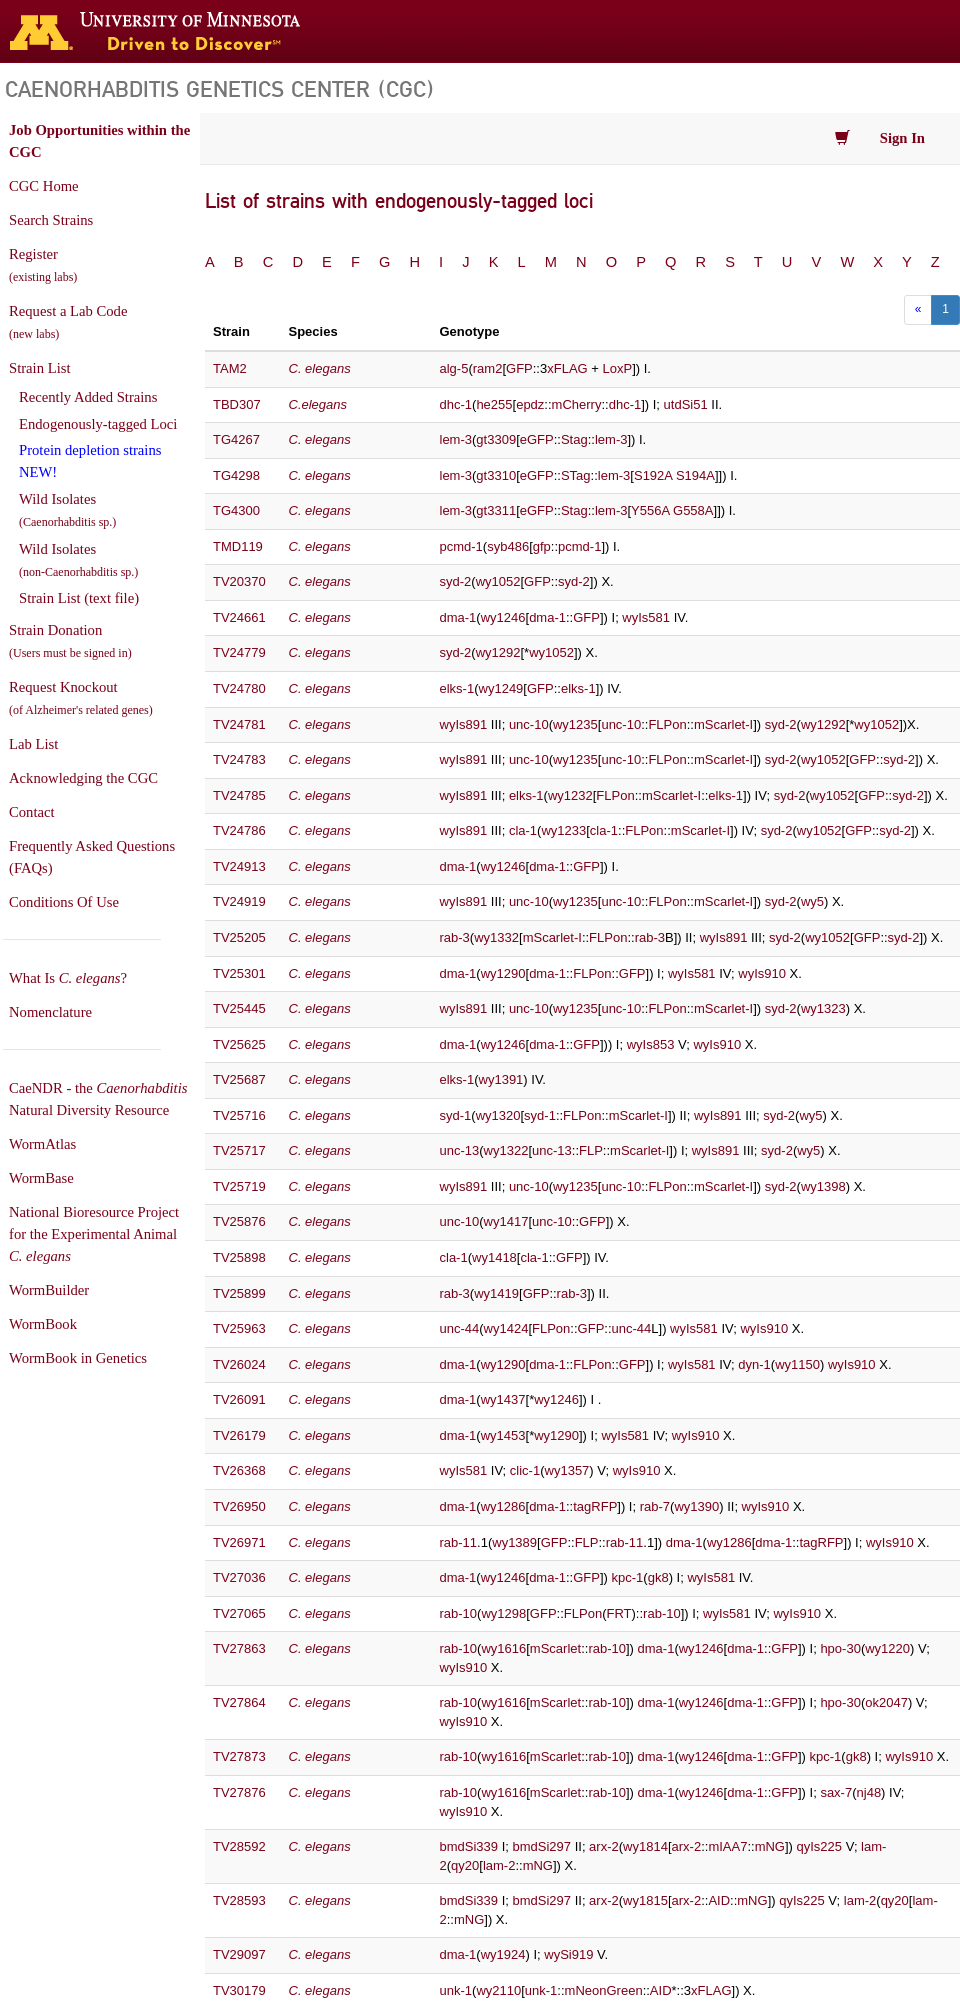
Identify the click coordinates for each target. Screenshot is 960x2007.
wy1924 (503, 1954)
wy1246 (503, 617)
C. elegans (320, 546)
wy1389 (514, 1542)
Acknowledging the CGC (83, 778)
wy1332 (496, 937)
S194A (695, 475)
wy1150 (797, 1364)
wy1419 (496, 1293)
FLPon (667, 724)
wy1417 (506, 1221)
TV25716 (239, 1115)
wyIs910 (762, 973)
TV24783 (239, 759)
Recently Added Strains (88, 397)
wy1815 (645, 1900)
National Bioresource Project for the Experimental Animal (94, 1234)
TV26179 (239, 1435)
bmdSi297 (542, 1846)
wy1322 (506, 1150)
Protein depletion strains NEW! (90, 461)
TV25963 (239, 1328)
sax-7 (836, 1792)
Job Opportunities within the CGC (99, 141)
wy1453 (503, 1435)
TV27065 (239, 1613)
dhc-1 (456, 404)
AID (719, 1900)
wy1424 (506, 1328)
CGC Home (44, 186)
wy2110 (498, 1990)
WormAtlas (42, 1144)
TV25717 (239, 1150)
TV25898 (239, 1257)
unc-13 (460, 1150)
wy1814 (645, 1846)
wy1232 (570, 795)
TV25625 (239, 1044)
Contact (32, 812)
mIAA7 (727, 1846)
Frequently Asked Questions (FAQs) (92, 857)
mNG (770, 1846)
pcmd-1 (461, 546)
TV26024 (239, 1364)
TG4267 (236, 439)
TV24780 (239, 688)
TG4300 (236, 510)
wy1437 (503, 1399)
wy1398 (823, 1186)
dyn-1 (754, 1364)
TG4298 (236, 475)
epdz (530, 404)
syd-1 (456, 1115)
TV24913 (239, 866)
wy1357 (567, 1470)
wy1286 (503, 1506)
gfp (542, 546)
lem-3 (456, 439)
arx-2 (604, 1846)
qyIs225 (820, 1846)
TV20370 (239, 581)
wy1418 (494, 1257)
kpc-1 (628, 1577)
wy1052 (498, 581)
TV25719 (239, 1186)
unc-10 (529, 724)
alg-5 (454, 368)
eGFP (537, 439)
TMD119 (238, 546)
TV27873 (239, 1756)
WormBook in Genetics (78, 1358)
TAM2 (230, 368)
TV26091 (239, 1399)
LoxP (618, 368)
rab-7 (655, 1506)
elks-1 (457, 688)
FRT (618, 1613)
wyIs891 (464, 724)
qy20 (465, 1865)
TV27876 (239, 1792)
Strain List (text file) (79, 598)
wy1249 (501, 688)
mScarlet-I (723, 724)
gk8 (658, 1577)
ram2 (488, 368)
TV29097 (239, 1954)
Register (43, 265)
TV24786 (239, 830)
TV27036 (239, 1577)
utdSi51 (686, 404)
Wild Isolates (67, 510)
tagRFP (595, 1506)
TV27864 (239, 1702)
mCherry (577, 404)
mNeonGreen (604, 1990)
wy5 (812, 901)
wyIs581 (646, 617)
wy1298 (503, 1613)
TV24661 (239, 617)
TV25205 (239, 937)
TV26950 (239, 1506)
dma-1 (458, 617)
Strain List (39, 368)
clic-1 (525, 1470)
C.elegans (318, 404)
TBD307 (237, 404)
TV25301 (239, 973)
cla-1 (523, 830)
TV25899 (239, 1293)
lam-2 (499, 1865)
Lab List (33, 744)
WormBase (41, 1178)
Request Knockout (81, 698)
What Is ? (68, 978)
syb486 (508, 546)
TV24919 (239, 901)
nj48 (869, 1792)
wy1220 (887, 1648)
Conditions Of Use (64, 902)
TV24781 (239, 724)
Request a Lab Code (68, 322)
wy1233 (563, 830)
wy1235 (575, 724)
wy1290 (503, 973)
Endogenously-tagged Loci (98, 424)
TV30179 (239, 1990)
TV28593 (239, 1900)
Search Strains (51, 220)
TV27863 (239, 1648)
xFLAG (567, 368)
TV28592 (239, 1846)
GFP (519, 368)
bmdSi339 (469, 1846)
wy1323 (823, 1008)
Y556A (650, 510)
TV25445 (239, 1008)
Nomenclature (50, 1012)
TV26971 (239, 1542)
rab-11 (459, 1542)
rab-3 (455, 937)
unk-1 (456, 1990)
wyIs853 (651, 1044)
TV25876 (239, 1221)
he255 (494, 404)
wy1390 (696, 1506)
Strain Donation (70, 641)
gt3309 (496, 439)
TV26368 (239, 1470)
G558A (693, 510)
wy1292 (498, 652)
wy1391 (501, 1079)
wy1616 (503, 1648)
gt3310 (496, 475)
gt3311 (496, 510)
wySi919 (568, 1954)
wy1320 (498, 1115)
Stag (574, 439)
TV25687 (239, 1079)
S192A (653, 475)
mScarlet (555, 1648)
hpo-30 (840, 1648)
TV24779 (239, 652)
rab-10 (459, 1613)
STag (576, 475)
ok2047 (886, 1702)
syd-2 (456, 581)
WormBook (43, 1324)
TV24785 (239, 795)
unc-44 (460, 1328)
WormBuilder (49, 1290)
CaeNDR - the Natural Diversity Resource (98, 1099)
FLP (591, 1150)
